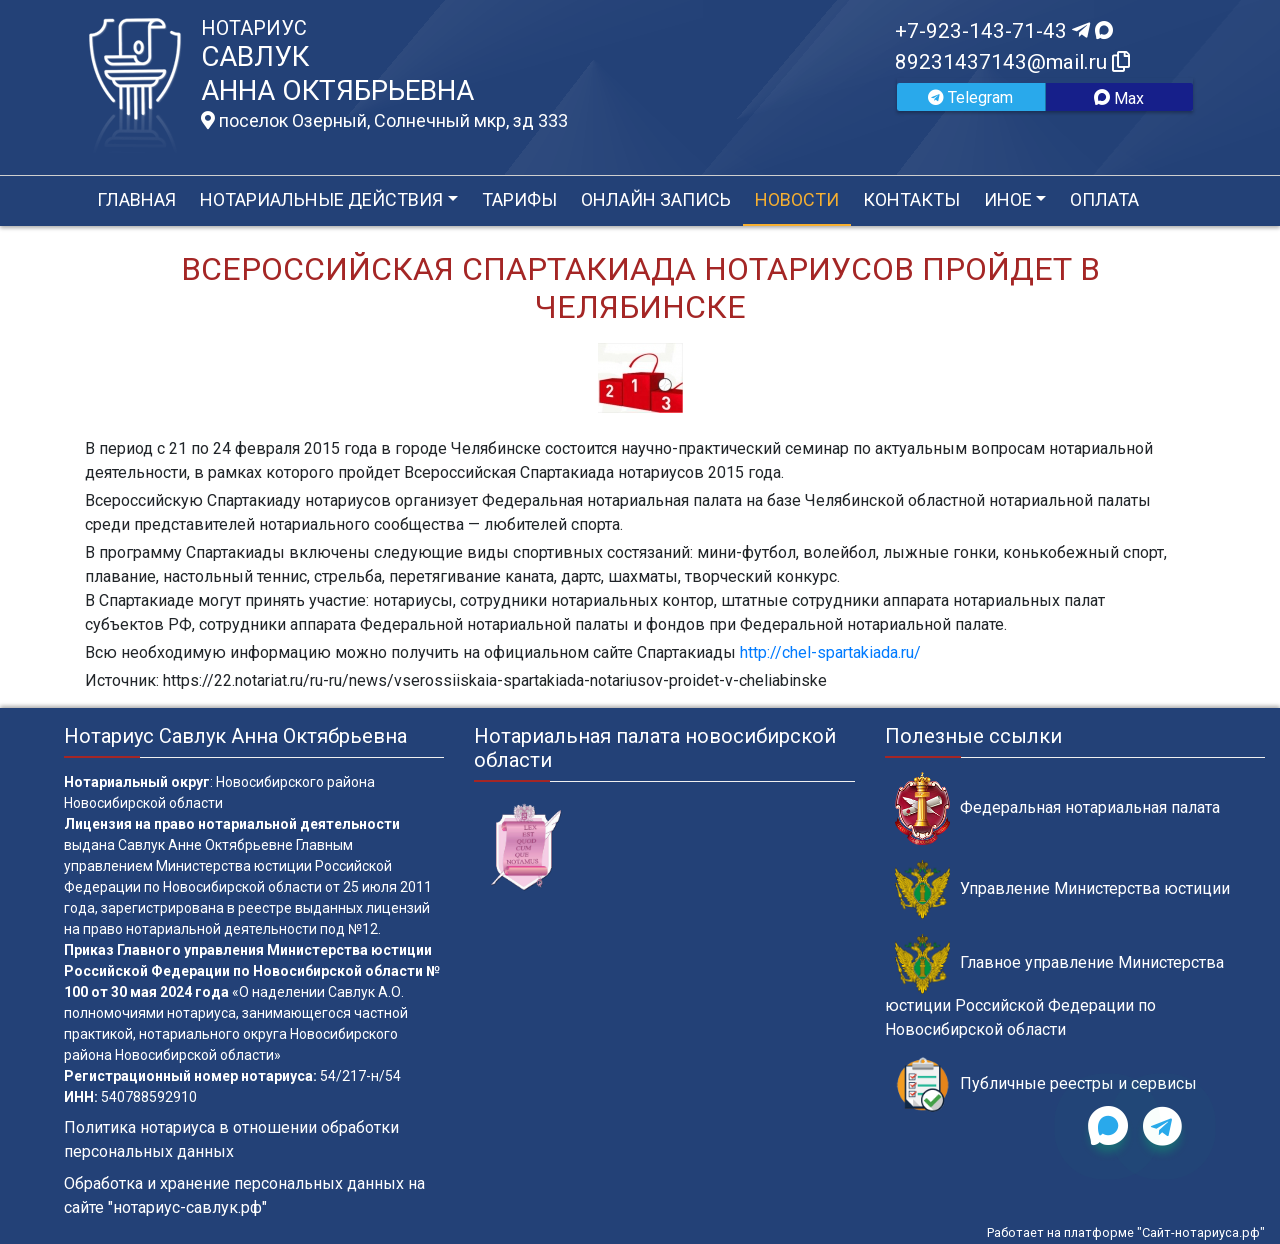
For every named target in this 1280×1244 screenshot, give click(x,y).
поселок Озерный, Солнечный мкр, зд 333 (384, 121)
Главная (136, 199)
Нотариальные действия (321, 199)
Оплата (1104, 199)
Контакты (911, 199)
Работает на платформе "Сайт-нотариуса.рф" (1126, 1232)
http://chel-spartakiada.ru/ (830, 652)
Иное (1008, 199)
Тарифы (519, 199)
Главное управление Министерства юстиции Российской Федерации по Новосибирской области (1054, 986)
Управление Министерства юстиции (1062, 889)
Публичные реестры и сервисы (1046, 1084)
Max (1119, 98)
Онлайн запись (656, 199)
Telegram (970, 97)
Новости (797, 199)
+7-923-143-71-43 (1004, 31)
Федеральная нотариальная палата (1057, 808)
